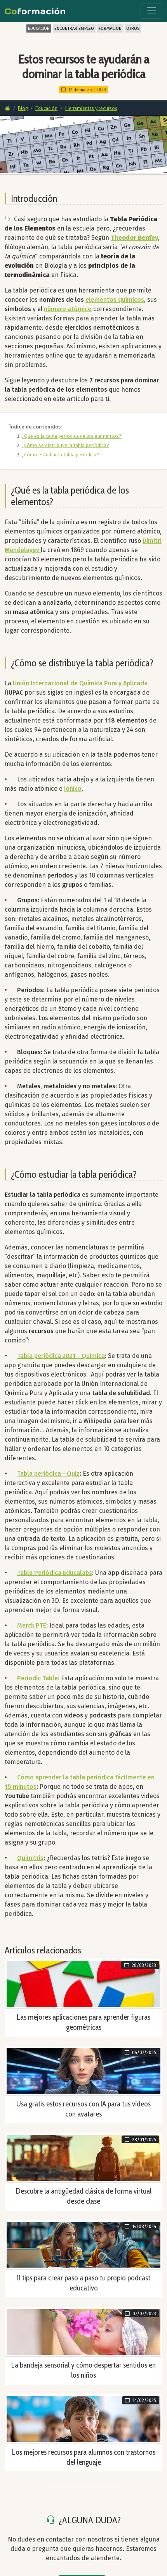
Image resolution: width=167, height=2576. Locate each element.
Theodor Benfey (134, 237)
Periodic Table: (38, 1678)
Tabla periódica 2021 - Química (61, 1355)
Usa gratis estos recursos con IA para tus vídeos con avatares (83, 2108)
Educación (46, 108)
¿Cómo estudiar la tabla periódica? (60, 455)
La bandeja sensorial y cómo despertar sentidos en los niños (83, 2370)
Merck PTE (31, 1625)
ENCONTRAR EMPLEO (74, 28)
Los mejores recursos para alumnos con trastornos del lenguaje (83, 2457)
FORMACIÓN (110, 28)
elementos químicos (114, 299)
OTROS (132, 28)
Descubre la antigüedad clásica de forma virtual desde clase (83, 2196)
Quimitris (30, 1858)
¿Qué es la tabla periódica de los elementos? (72, 436)
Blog (23, 108)
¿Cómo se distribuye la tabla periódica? (65, 445)
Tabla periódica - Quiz (48, 1473)
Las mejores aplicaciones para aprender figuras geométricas (83, 2022)
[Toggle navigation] (151, 11)
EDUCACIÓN (39, 28)
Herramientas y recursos (91, 108)
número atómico (68, 309)
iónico (73, 788)
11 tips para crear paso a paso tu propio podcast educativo (83, 2282)
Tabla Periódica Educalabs (54, 1572)
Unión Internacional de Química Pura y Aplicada (80, 683)
